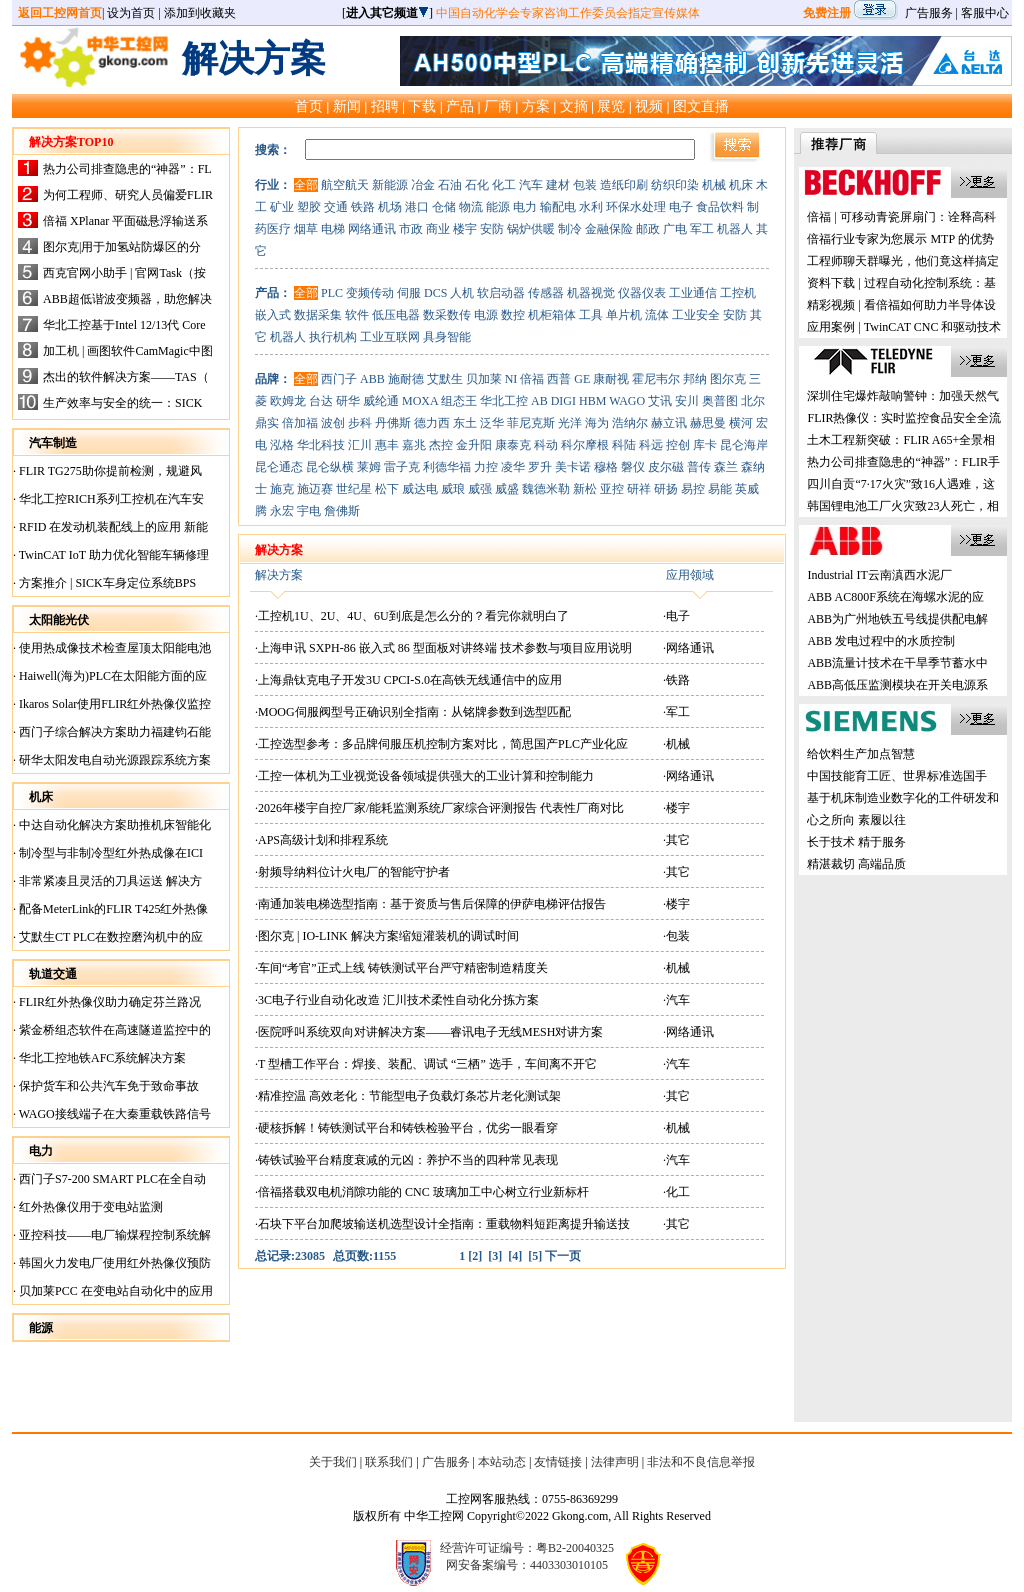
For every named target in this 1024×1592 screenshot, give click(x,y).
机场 (390, 207)
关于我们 (333, 1462)
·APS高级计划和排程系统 (321, 840)
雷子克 (402, 467)
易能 (720, 489)
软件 (357, 315)
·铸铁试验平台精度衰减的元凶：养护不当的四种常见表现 (406, 1160)
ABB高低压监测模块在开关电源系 (897, 685)
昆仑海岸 (744, 445)
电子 (681, 207)
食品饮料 (720, 207)
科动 (546, 445)
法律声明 (615, 1462)
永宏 (282, 511)
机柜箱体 (552, 315)
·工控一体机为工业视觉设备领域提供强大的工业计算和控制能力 (424, 776)
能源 (498, 207)
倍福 (532, 379)
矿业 (282, 207)
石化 (477, 185)
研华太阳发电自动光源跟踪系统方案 (113, 760)
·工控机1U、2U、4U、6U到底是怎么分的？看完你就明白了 (412, 616)
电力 (525, 207)
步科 (360, 423)
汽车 (531, 185)
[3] (495, 1256)
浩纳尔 (630, 423)
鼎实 (267, 423)
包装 (585, 185)
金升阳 (474, 445)
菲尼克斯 (531, 423)
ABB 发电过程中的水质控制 (881, 641)
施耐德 (406, 379)
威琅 (453, 489)
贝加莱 (484, 379)
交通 (336, 207)
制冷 (570, 229)
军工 (702, 229)
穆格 (606, 467)
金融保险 (609, 229)
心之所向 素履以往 (856, 820)
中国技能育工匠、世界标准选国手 (897, 776)
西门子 (339, 379)
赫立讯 (669, 423)
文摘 (574, 106)
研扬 (666, 489)
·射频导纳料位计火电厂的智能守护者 (352, 872)
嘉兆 (414, 445)
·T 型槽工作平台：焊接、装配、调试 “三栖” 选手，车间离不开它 (426, 1064)
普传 (699, 467)
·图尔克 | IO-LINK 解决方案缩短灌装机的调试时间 (387, 936)
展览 (611, 106)
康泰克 (513, 445)
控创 (678, 445)
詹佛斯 (342, 511)
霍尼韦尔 (656, 379)
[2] (475, 1256)
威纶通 (381, 401)
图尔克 (728, 379)
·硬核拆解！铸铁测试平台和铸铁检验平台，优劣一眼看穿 (406, 1128)
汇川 (360, 445)
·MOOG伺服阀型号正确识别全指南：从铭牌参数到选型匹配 (413, 712)
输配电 (558, 207)
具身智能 (447, 337)
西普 (559, 379)
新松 (585, 489)
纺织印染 (675, 185)
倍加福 (300, 423)
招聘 (385, 106)
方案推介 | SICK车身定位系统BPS (106, 583)
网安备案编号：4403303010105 (527, 1565)
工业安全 (696, 315)
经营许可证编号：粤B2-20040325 (527, 1548)
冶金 (423, 185)
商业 (438, 229)
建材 (558, 185)
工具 (591, 315)
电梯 (333, 229)
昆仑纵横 (330, 467)
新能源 (390, 185)
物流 (471, 207)
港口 (417, 207)
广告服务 (929, 13)
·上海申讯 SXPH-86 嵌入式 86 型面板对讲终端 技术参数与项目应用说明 (443, 648)
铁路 (363, 207)
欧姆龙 (288, 401)
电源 (486, 315)
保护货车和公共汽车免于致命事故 (107, 1086)
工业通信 (693, 293)
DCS (435, 293)
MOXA (420, 401)
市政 (411, 229)
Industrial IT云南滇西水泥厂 (879, 575)
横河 (741, 423)
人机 (462, 293)
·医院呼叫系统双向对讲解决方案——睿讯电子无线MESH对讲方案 (429, 1032)
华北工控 (504, 401)
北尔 (753, 401)
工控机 (738, 293)
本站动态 (502, 1462)
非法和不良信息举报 (701, 1462)
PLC (332, 293)
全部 (306, 185)
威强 (480, 489)
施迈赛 (315, 489)
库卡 (705, 445)
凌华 (513, 467)
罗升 (540, 467)
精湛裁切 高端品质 (856, 864)
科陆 (624, 445)
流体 (657, 315)
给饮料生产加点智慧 (861, 754)
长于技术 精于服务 (856, 842)
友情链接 (558, 1462)
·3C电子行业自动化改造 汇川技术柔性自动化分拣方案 (397, 1000)
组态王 (459, 401)
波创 (333, 423)
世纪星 (354, 489)
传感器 (546, 293)
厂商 (498, 106)
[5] (535, 1256)
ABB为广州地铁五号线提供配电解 (897, 619)
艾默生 (445, 379)
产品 (460, 106)
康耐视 (611, 379)
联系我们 (389, 1462)
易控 (693, 489)
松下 (387, 489)
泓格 (282, 445)
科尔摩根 (585, 445)
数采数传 (447, 315)
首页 (309, 106)
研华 (348, 401)
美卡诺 (573, 467)
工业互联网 (390, 337)
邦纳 (695, 379)
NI (511, 379)
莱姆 (369, 467)
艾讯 (660, 401)
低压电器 (396, 315)
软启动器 (501, 293)
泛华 (492, 423)
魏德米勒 (546, 489)
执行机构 (333, 337)
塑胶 (309, 207)
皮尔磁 (666, 467)
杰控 (441, 445)
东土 (465, 423)
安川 (687, 401)
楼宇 (465, 229)
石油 (450, 185)
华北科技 (321, 445)
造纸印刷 (624, 185)
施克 (282, 489)
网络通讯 (372, 229)
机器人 (735, 229)
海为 (597, 423)
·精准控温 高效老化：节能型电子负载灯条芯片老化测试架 (408, 1096)
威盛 (507, 489)
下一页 (563, 1256)
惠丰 (387, 445)
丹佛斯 (393, 423)
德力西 (432, 423)
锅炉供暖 (531, 229)
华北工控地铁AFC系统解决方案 (101, 1058)
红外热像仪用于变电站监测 (89, 1207)
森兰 (726, 467)
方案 (536, 106)
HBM (592, 401)
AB (539, 401)
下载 (422, 106)
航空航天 (345, 185)
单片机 (624, 315)
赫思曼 (708, 423)
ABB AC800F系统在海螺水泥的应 (895, 597)
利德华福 (447, 467)
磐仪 (633, 467)
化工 (504, 185)
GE (582, 379)
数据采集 (318, 315)
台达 (321, 401)
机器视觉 (591, 293)
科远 (651, 445)
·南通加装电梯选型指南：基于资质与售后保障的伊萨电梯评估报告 (430, 904)
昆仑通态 (279, 467)
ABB (372, 379)
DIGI (563, 401)
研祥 (639, 489)
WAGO (627, 401)
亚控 (612, 489)
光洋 (570, 423)
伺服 (409, 293)
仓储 (444, 207)
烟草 (306, 229)
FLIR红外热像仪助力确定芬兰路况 (108, 1002)
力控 (486, 467)
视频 (649, 106)
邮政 (648, 229)
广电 (675, 229)
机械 (714, 185)
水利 (591, 207)
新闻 (347, 106)
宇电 (309, 511)
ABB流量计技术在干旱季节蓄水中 (897, 663)
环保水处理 (636, 207)
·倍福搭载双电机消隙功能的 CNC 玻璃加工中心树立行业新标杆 (422, 1192)
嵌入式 (273, 315)
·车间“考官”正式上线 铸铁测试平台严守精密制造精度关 (401, 968)
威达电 (420, 489)
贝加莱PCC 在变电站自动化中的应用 (114, 1291)
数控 (513, 315)
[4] (515, 1256)
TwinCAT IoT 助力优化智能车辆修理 (112, 555)
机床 (741, 185)
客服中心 (985, 13)
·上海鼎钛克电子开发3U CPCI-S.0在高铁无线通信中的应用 (408, 680)
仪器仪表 (642, 293)
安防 (492, 229)
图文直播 (701, 106)
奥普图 (720, 401)
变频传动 (370, 293)
